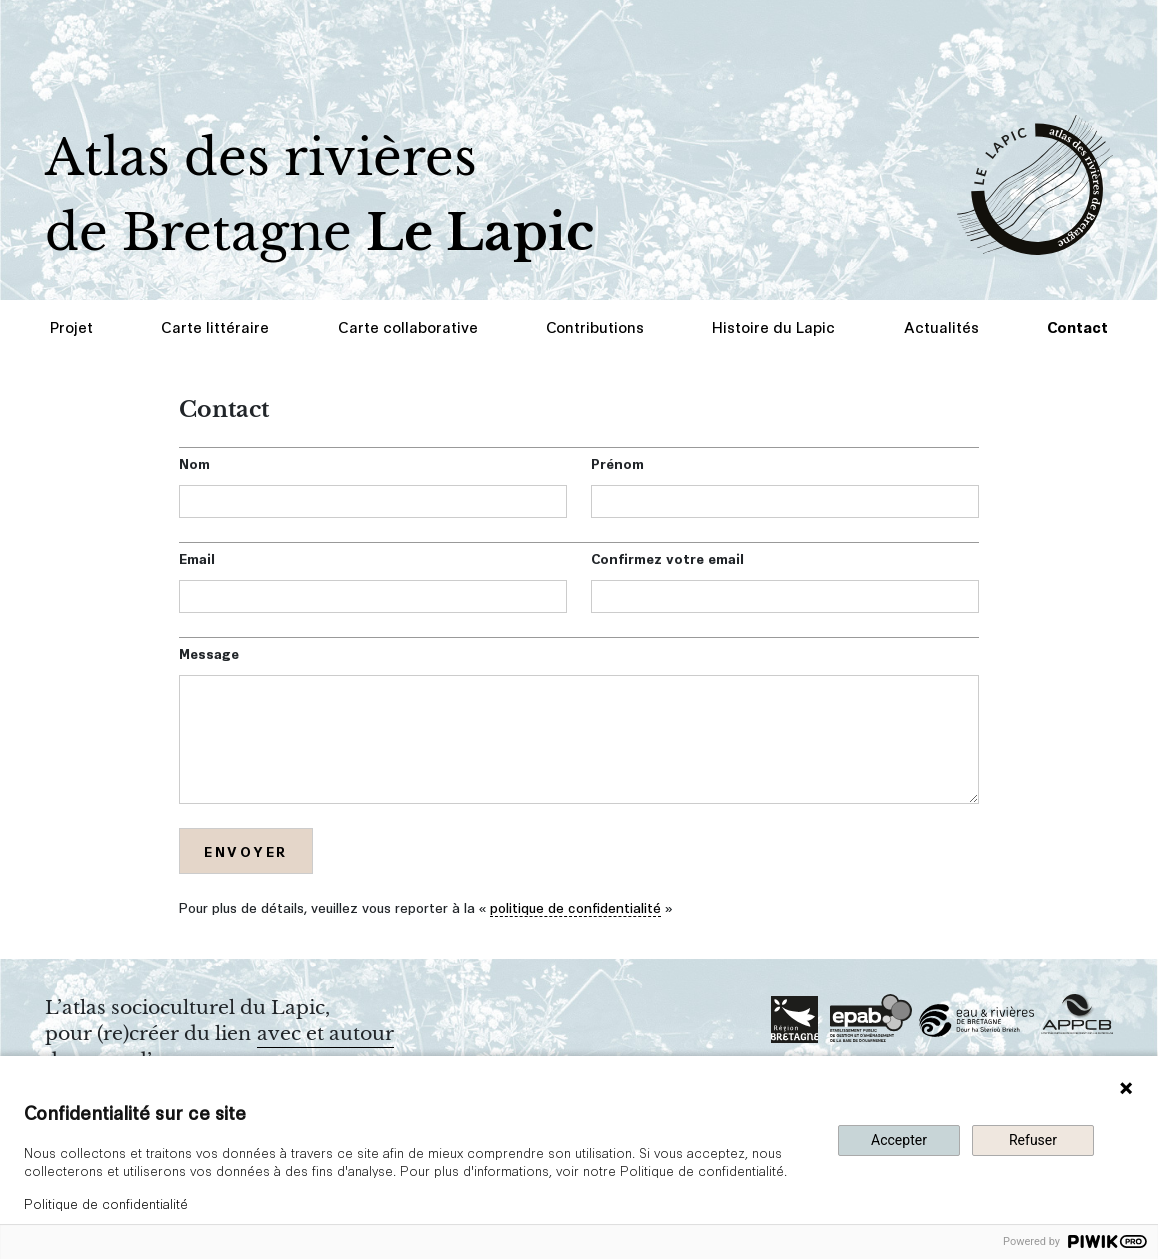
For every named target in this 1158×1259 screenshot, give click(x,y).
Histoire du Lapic (773, 326)
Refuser (1033, 1140)
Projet (71, 326)
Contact (1077, 326)
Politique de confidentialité (106, 1203)
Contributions (595, 326)
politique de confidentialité (575, 906)
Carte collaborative (408, 326)
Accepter (899, 1140)
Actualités (941, 326)
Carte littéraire (215, 326)
